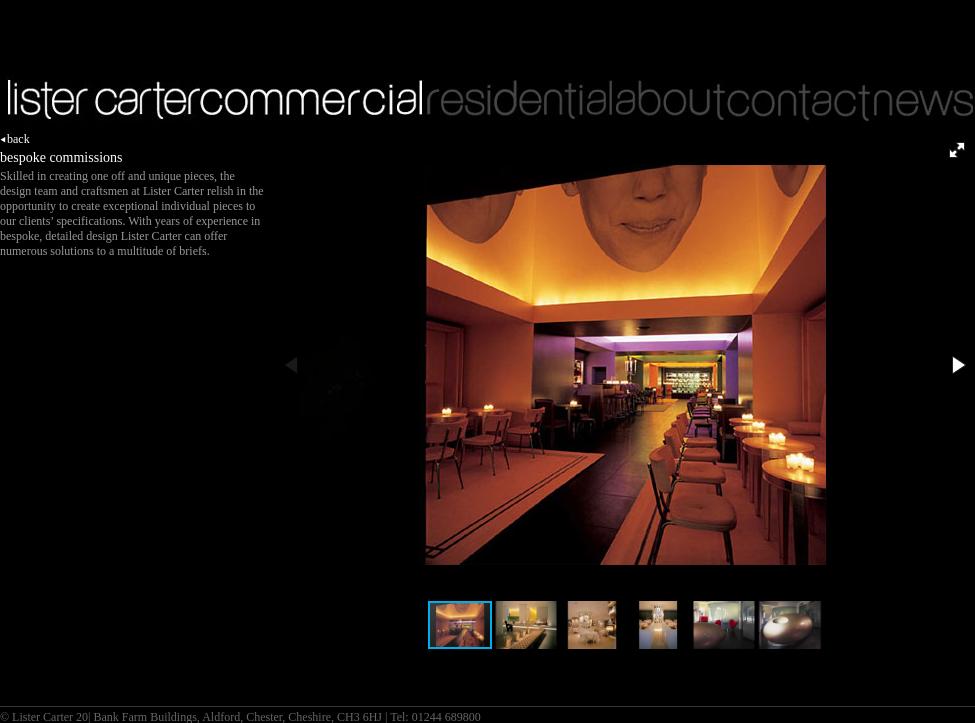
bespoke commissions (61, 157)
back (15, 139)
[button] (957, 150)
